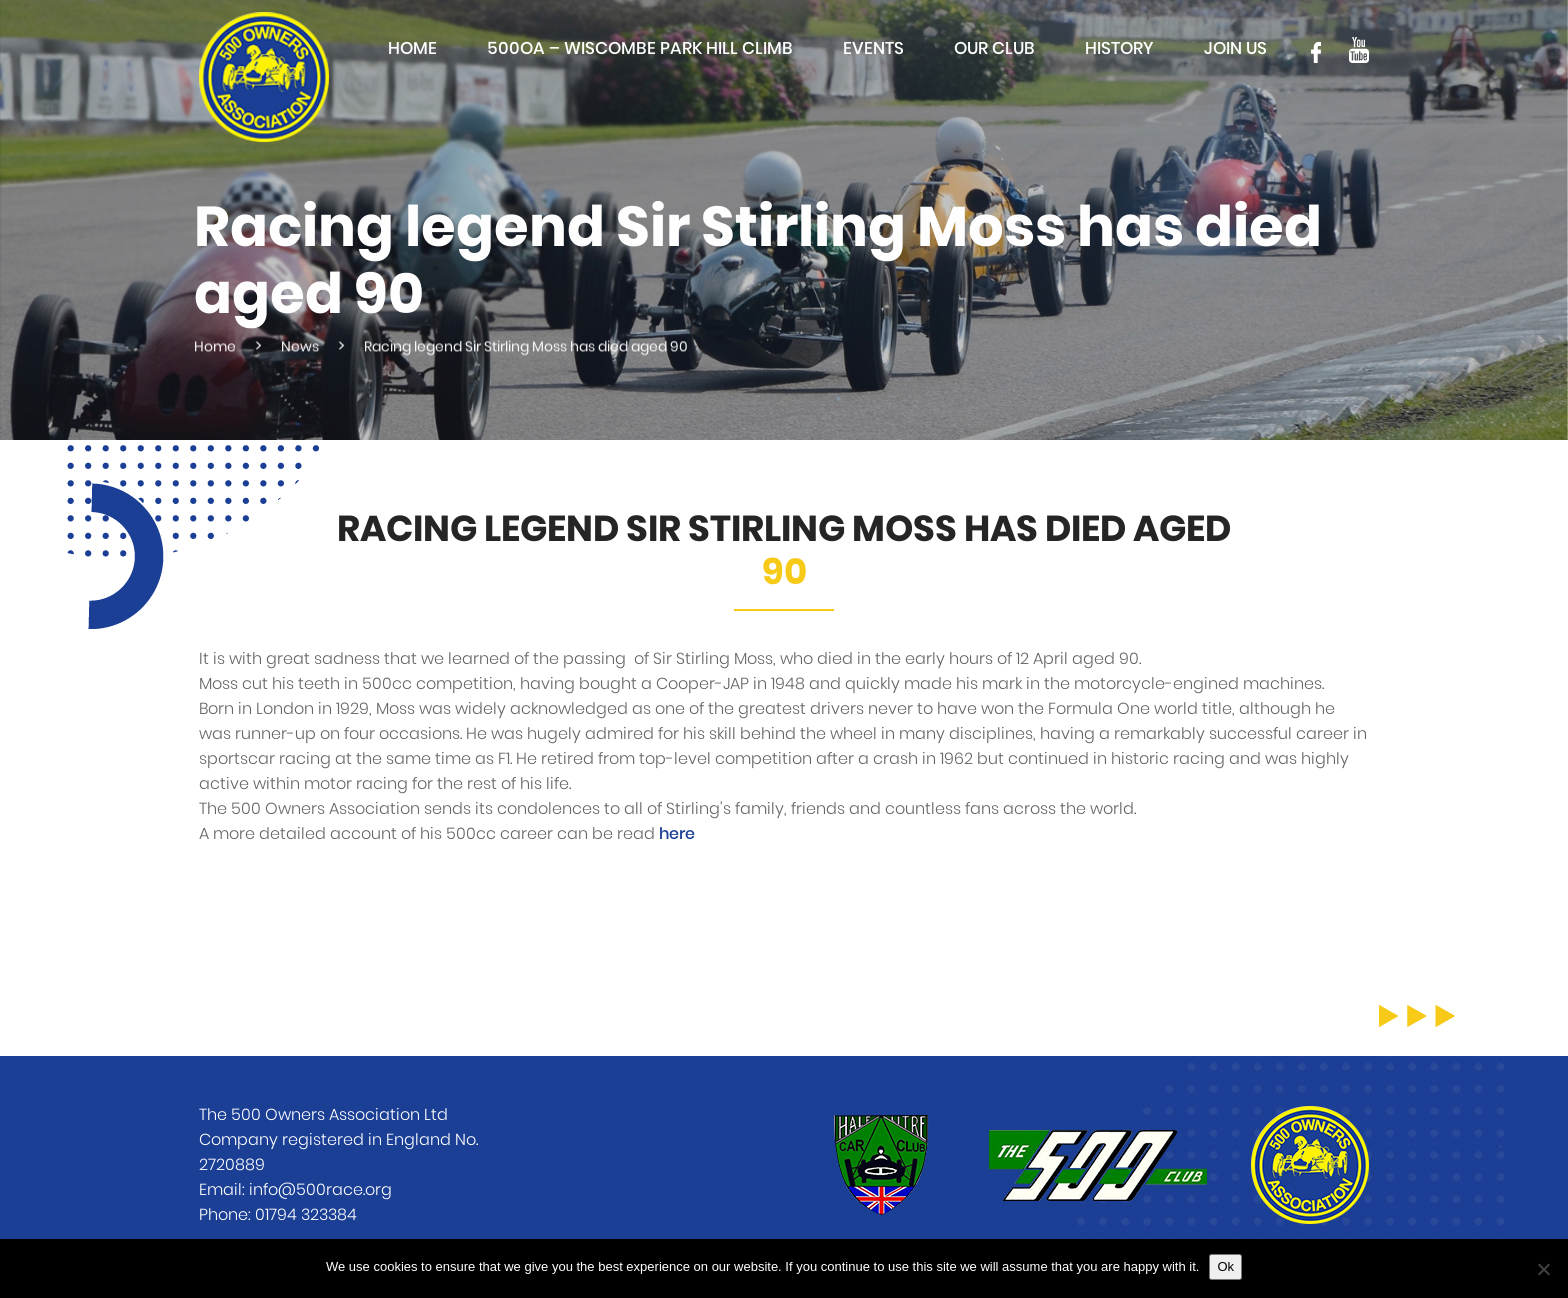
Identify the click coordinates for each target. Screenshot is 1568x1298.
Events (873, 48)
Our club (994, 48)
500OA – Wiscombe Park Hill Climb (640, 48)
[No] (1543, 1269)
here (677, 834)
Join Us (1235, 48)
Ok (1225, 1266)
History (1119, 48)
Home (412, 48)
